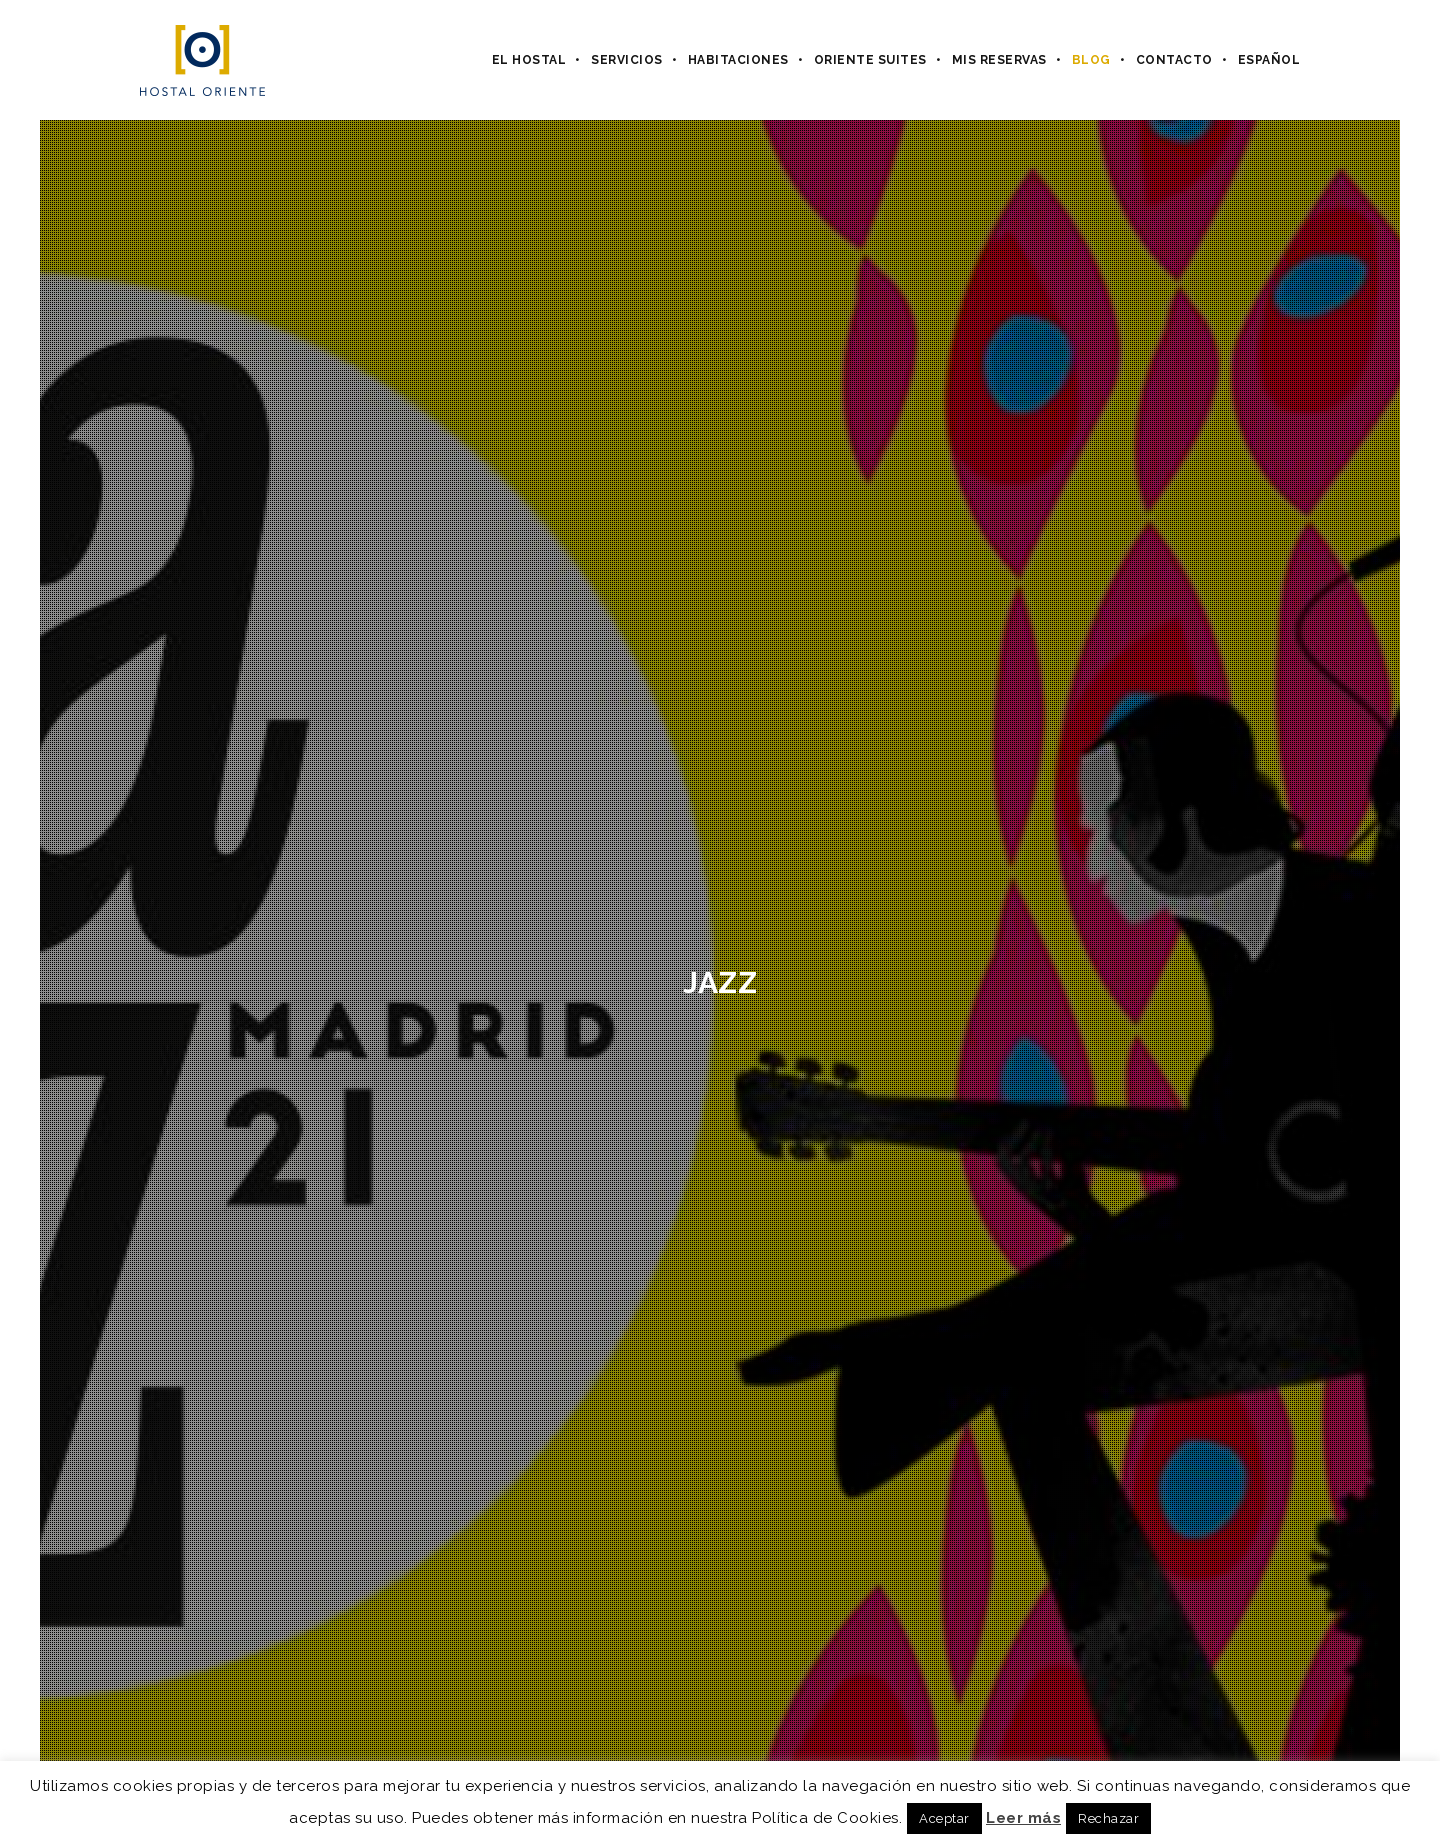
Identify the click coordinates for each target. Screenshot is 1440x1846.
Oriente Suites (870, 60)
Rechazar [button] (1108, 1818)
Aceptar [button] (944, 1818)
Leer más (1023, 1818)
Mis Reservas (999, 60)
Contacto (1174, 60)
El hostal (529, 60)
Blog (1091, 60)
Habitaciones (738, 60)
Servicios (627, 60)
